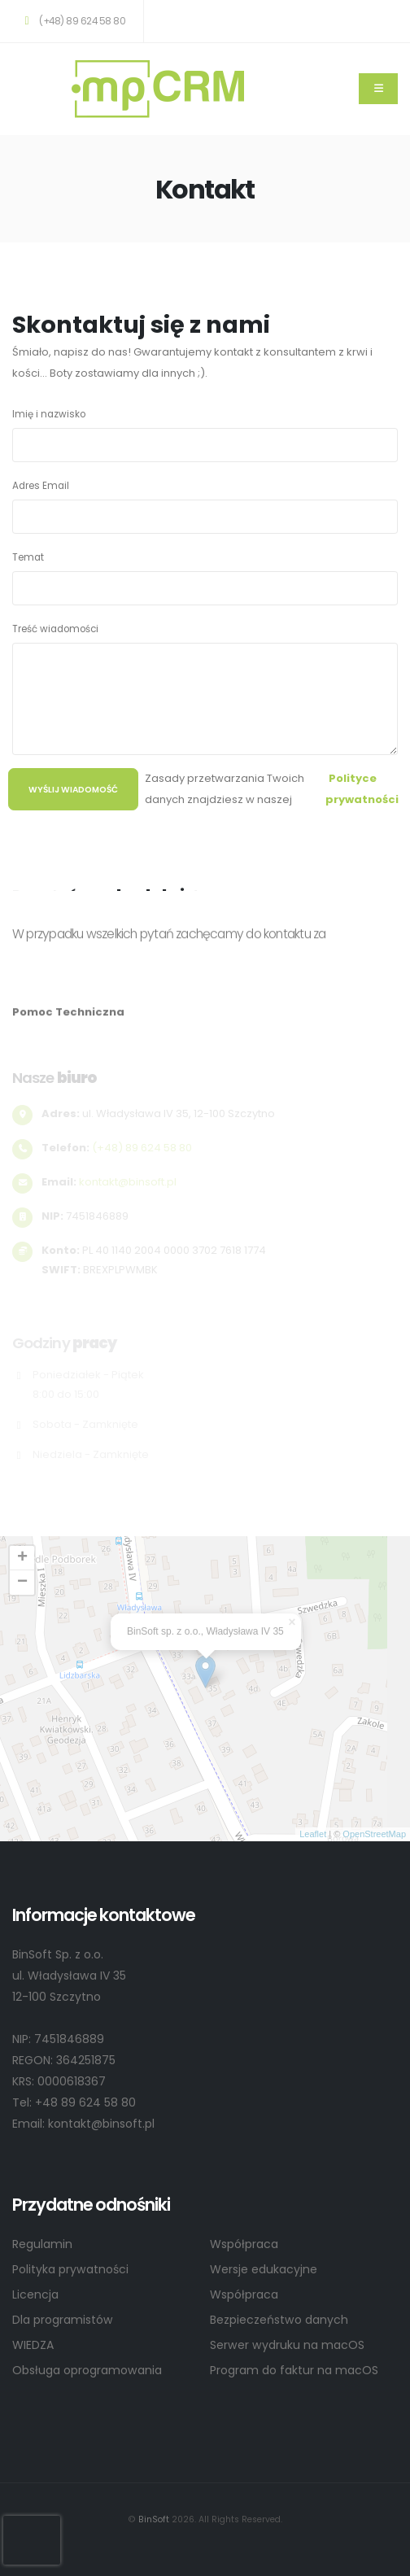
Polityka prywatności (70, 2269)
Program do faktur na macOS (294, 2370)
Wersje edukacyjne (263, 2269)
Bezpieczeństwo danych (279, 2320)
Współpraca (244, 2244)
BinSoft (153, 2519)
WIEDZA (33, 2345)
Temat (28, 557)
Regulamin (42, 2244)
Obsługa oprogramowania (87, 2370)
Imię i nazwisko (48, 414)
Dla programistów (62, 2320)
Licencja (35, 2294)
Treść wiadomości (55, 628)
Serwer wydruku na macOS (287, 2345)
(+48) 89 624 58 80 (72, 21)
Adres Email (40, 485)
